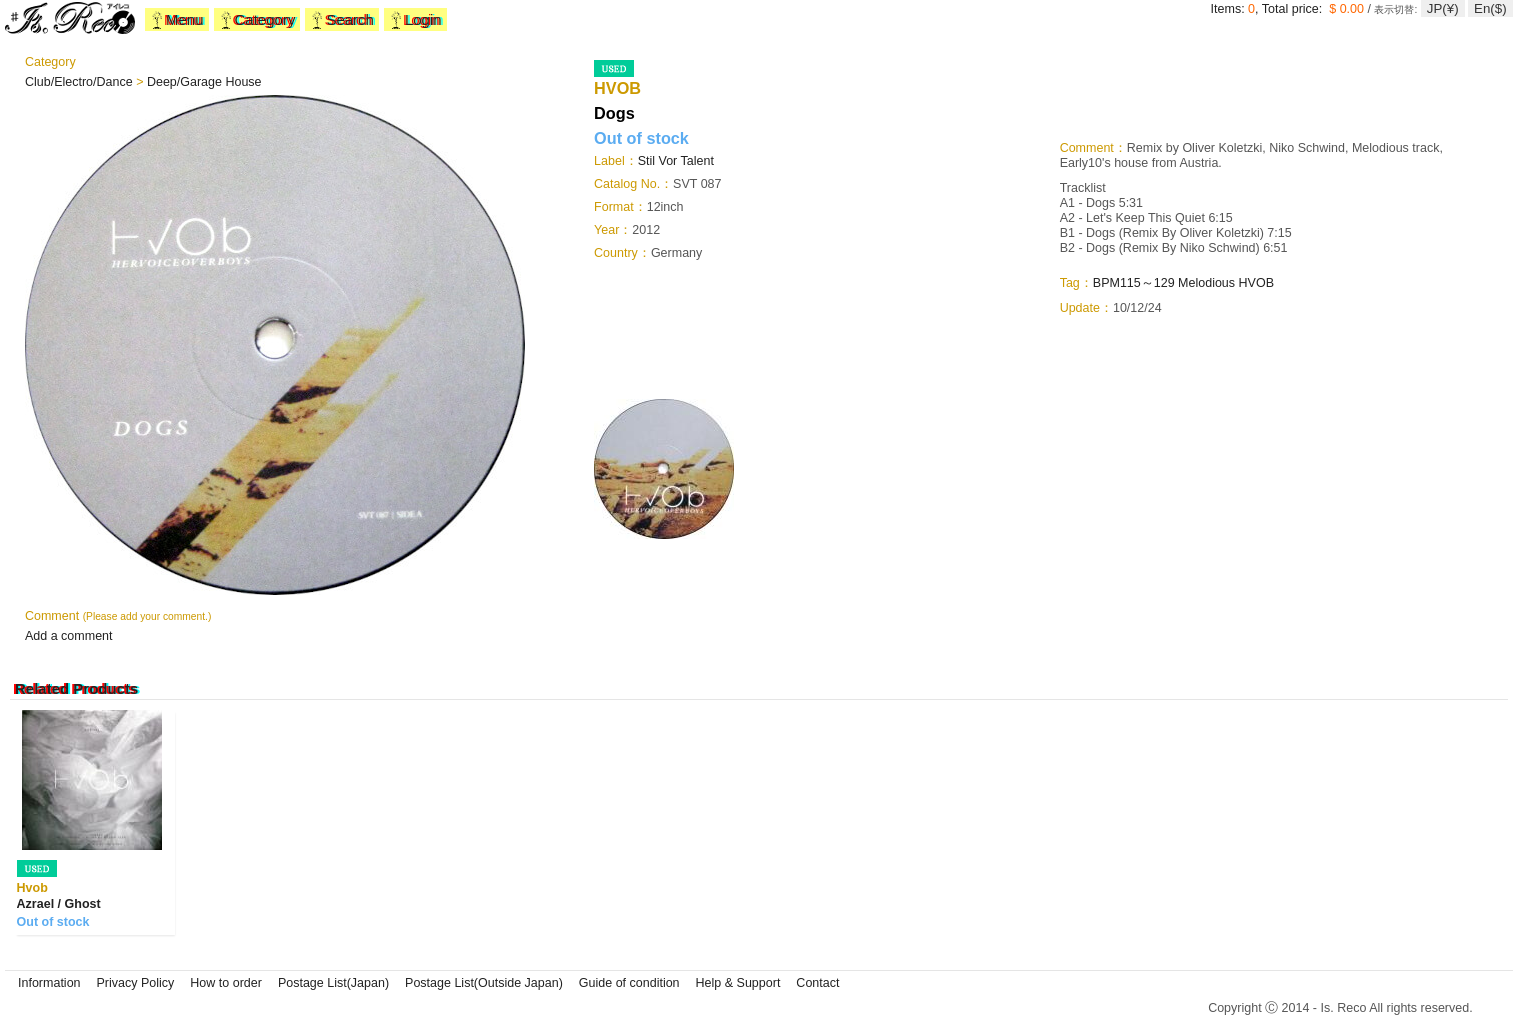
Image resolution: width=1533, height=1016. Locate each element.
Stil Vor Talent (676, 161)
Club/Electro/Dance (80, 82)
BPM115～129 (1134, 283)
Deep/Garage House (204, 82)
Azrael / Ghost (59, 904)
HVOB (1256, 283)
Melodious (1206, 283)
